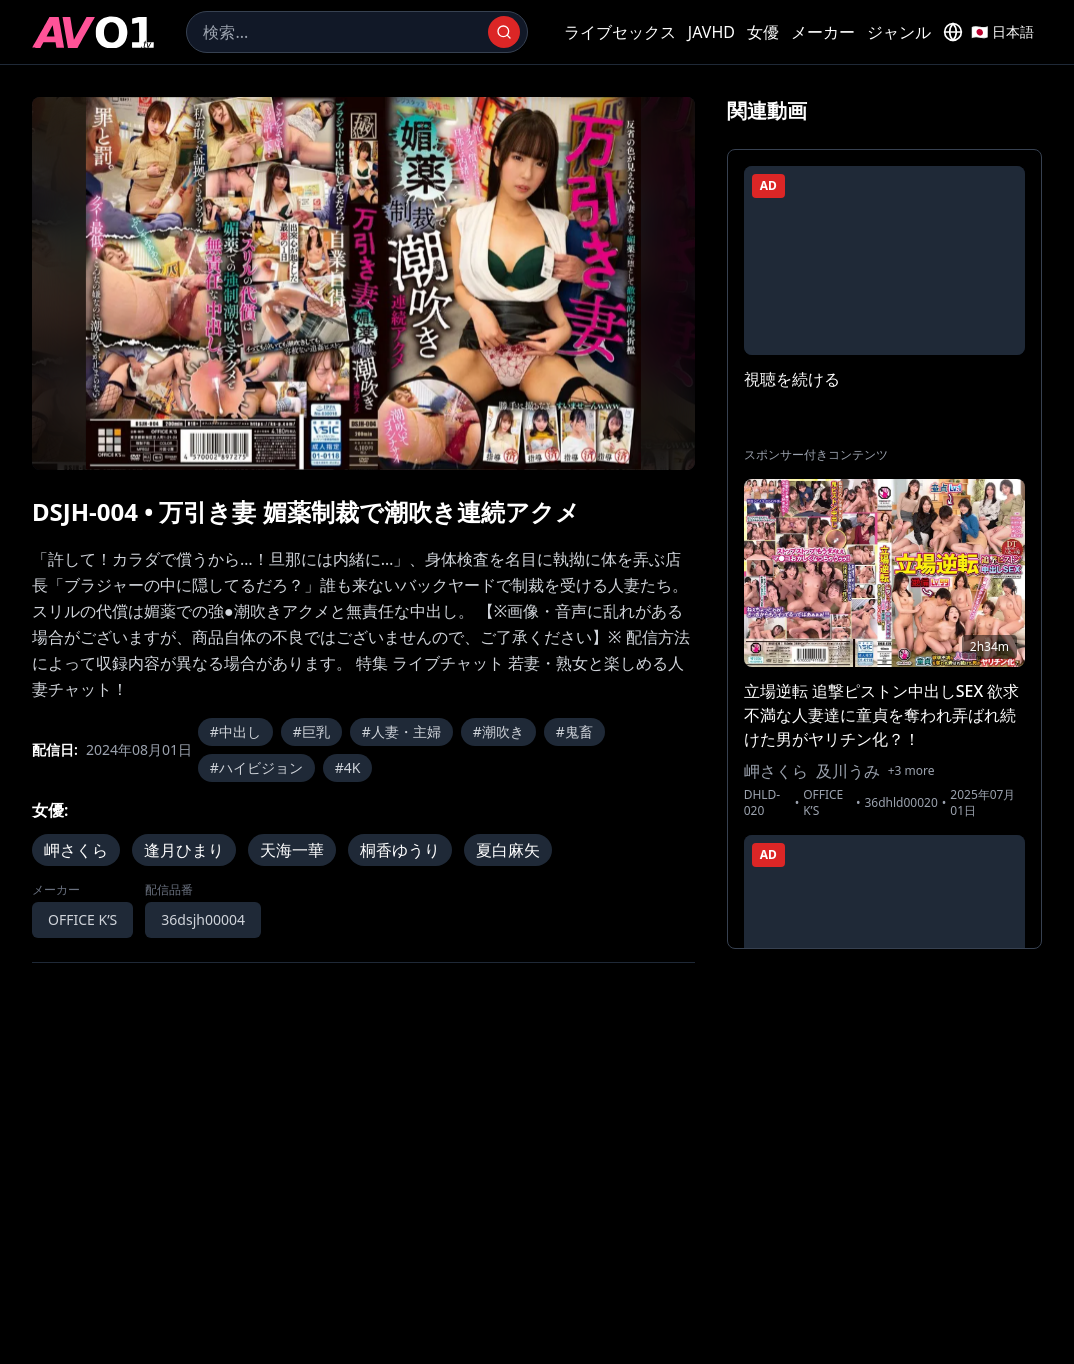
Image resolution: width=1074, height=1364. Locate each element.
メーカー (823, 32)
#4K (348, 767)
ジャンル (899, 32)
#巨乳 (311, 731)
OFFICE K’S (82, 919)
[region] (363, 283)
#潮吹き (498, 731)
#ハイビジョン (256, 767)
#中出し (235, 731)
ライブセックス (620, 32)
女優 (763, 32)
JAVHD (711, 32)
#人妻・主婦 (401, 731)
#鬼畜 (574, 731)
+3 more (911, 771)
